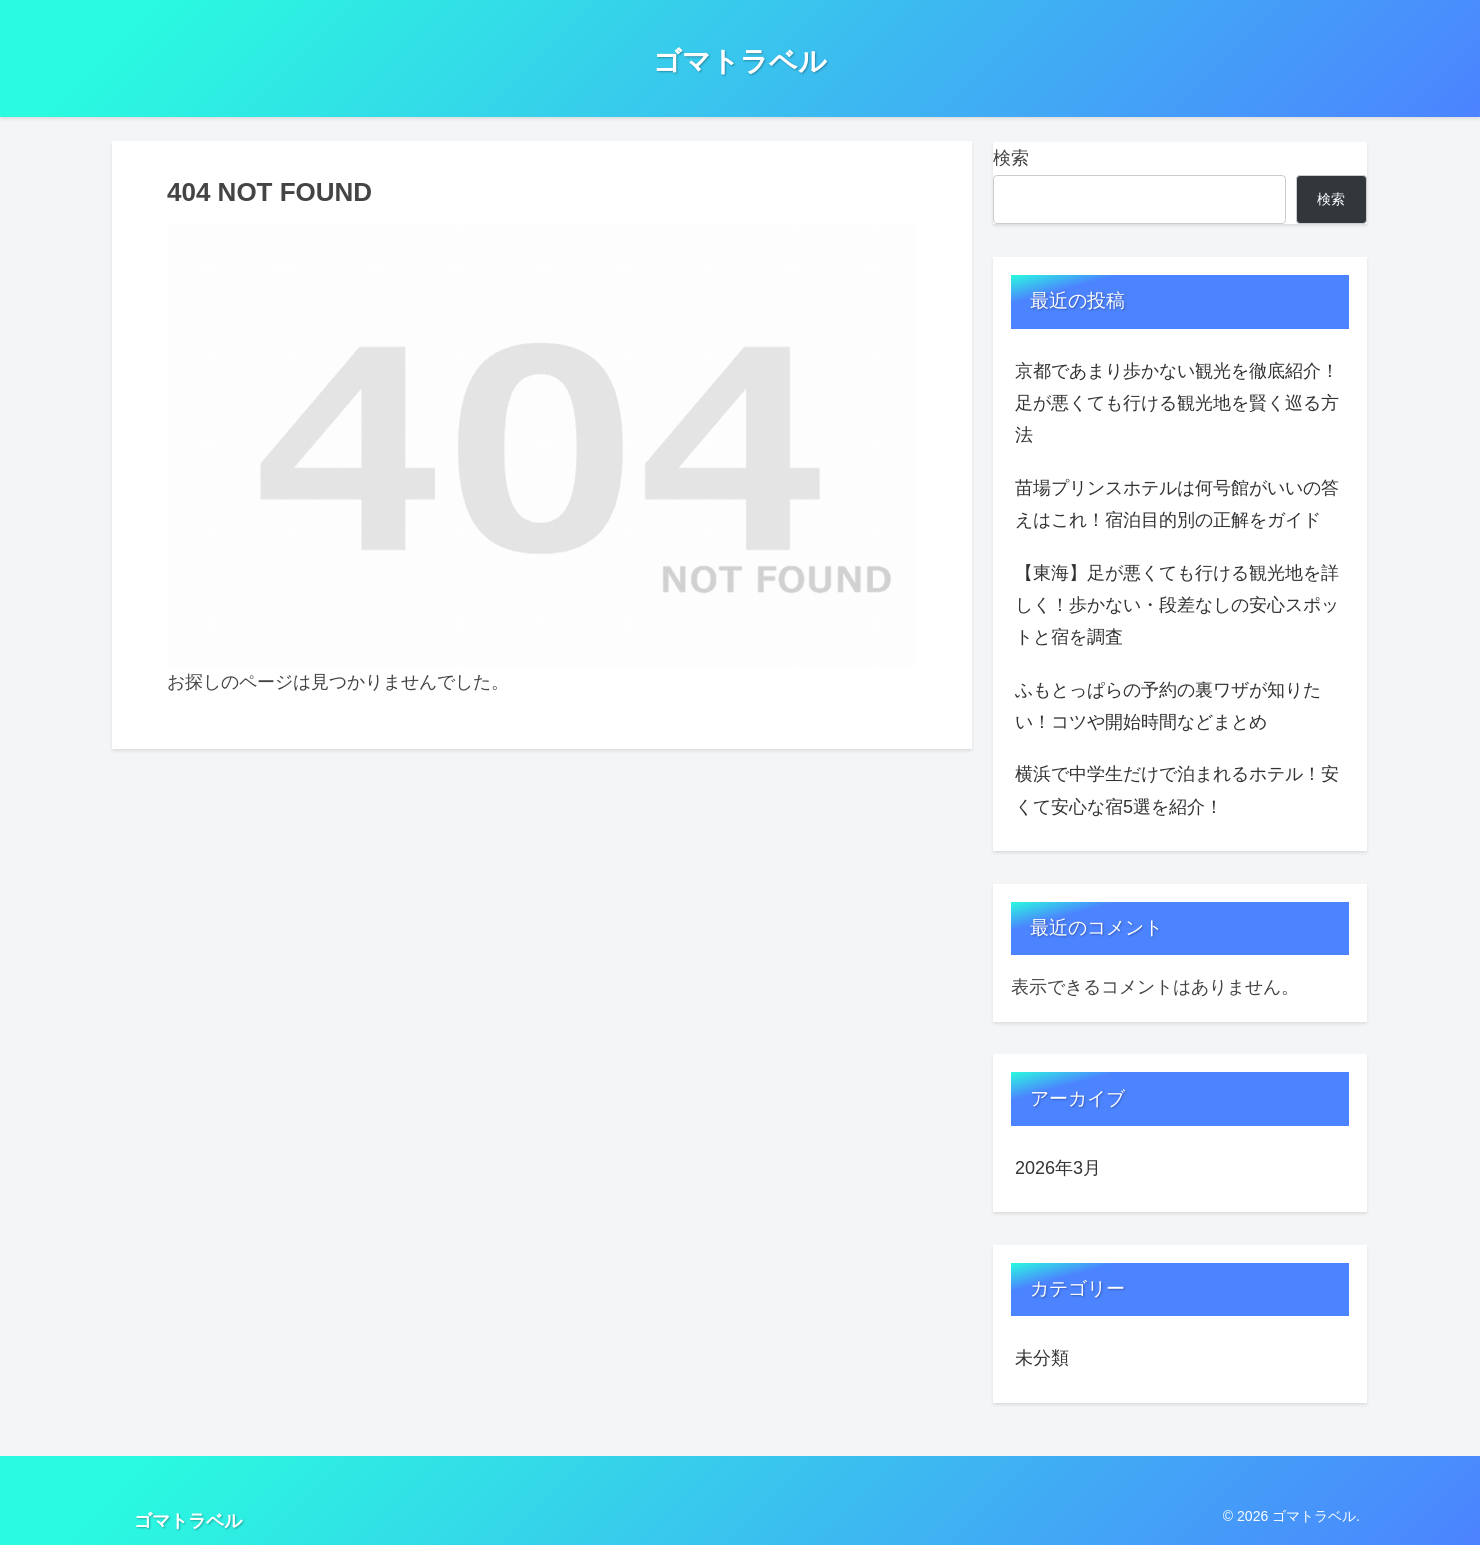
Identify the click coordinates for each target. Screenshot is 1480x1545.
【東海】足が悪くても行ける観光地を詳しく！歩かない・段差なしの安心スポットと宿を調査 (1177, 605)
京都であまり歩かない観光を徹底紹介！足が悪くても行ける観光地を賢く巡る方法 (1177, 403)
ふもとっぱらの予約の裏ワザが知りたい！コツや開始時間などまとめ (1168, 706)
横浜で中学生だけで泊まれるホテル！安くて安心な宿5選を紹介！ (1177, 790)
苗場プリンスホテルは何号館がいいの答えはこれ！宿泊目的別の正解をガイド (1177, 504)
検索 (1011, 158)
